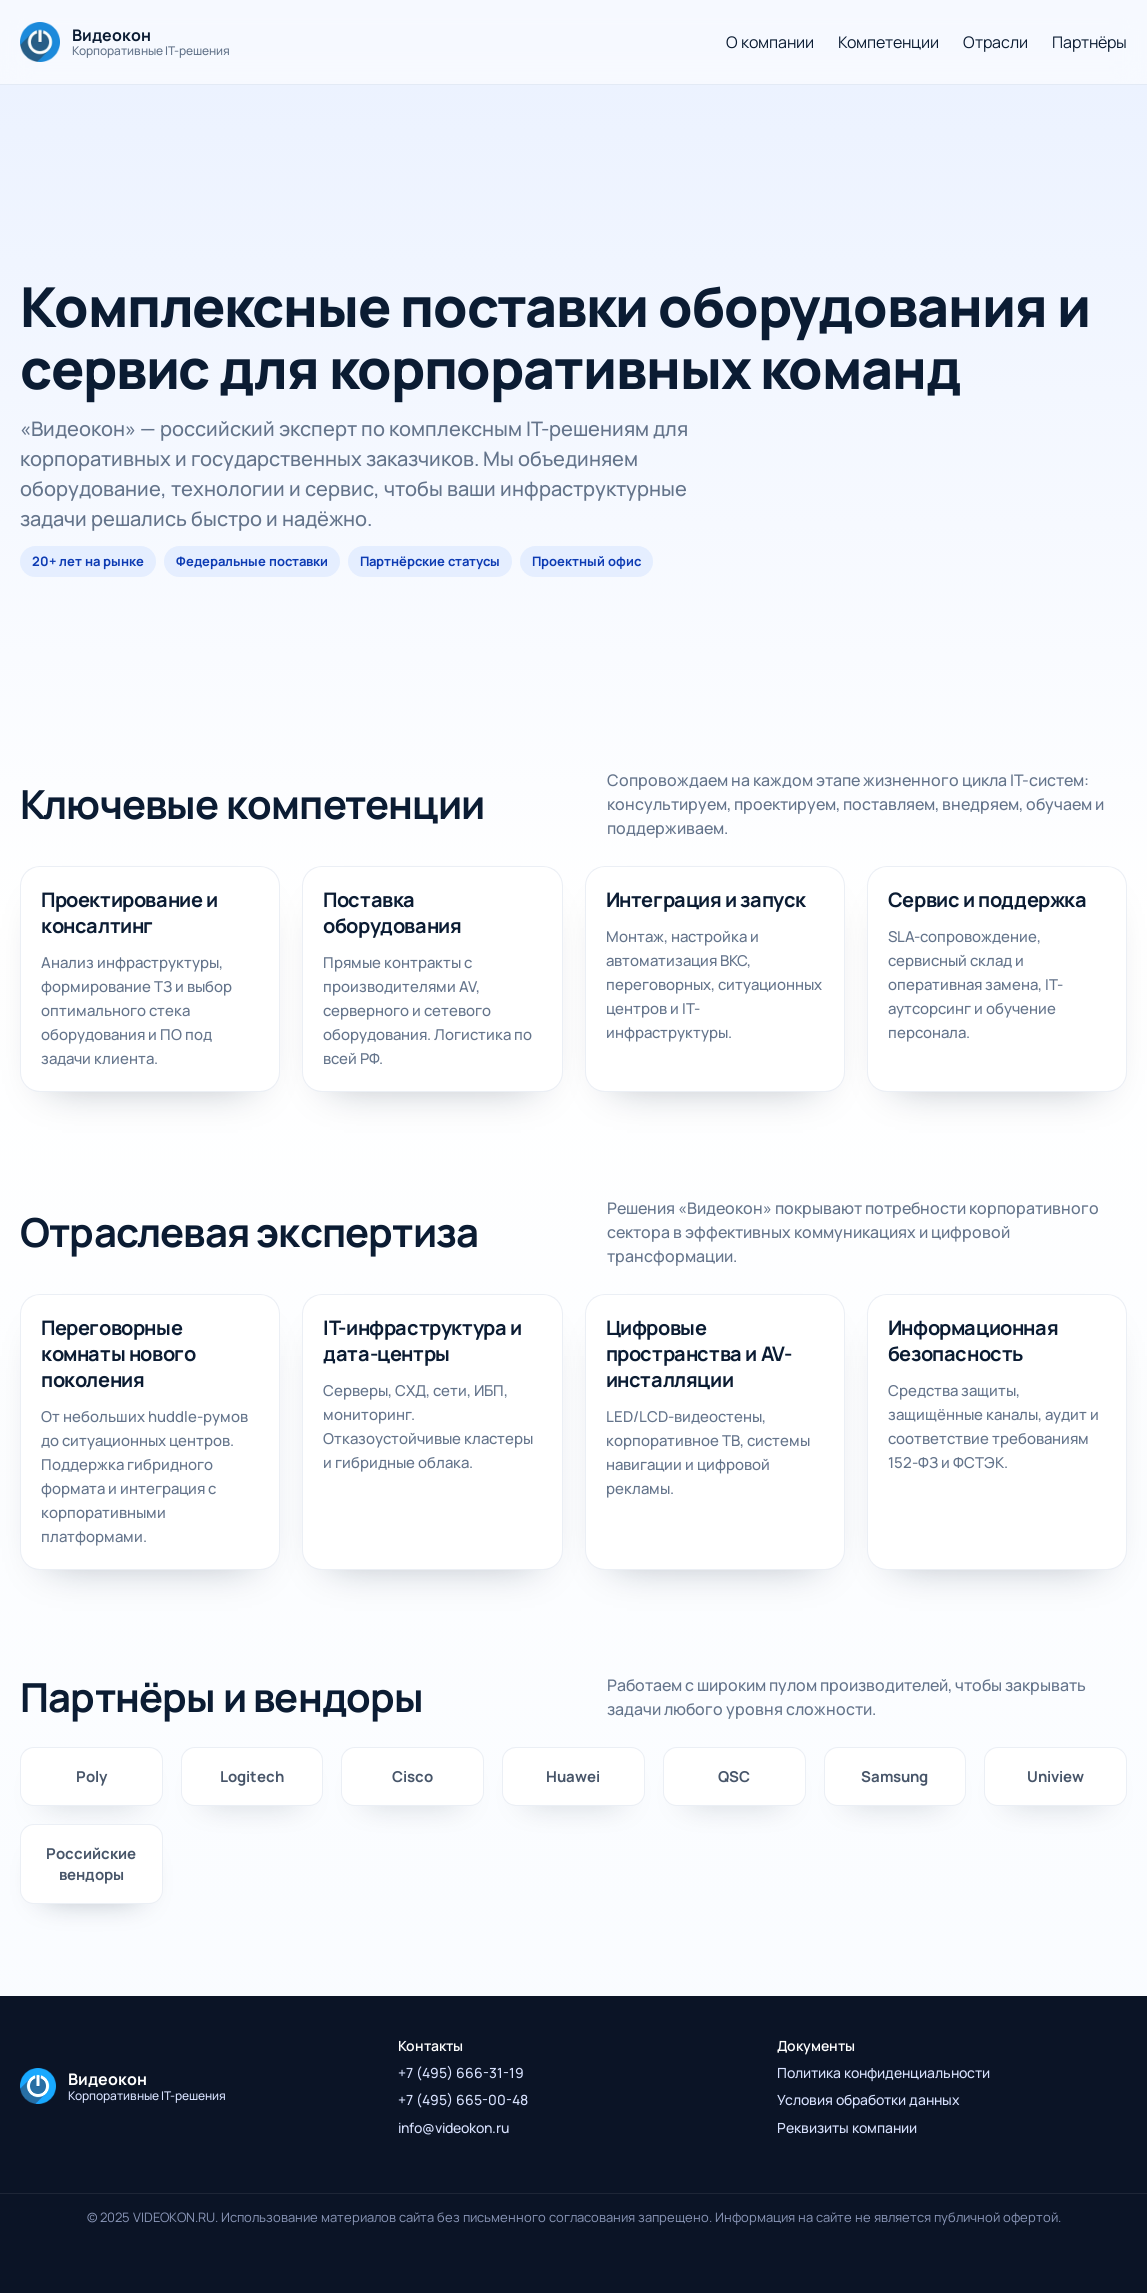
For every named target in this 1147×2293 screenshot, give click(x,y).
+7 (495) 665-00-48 (463, 2099)
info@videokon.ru (453, 2127)
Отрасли (995, 42)
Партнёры (1089, 42)
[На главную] (125, 42)
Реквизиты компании (847, 2127)
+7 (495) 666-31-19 (461, 2072)
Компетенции (888, 42)
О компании (770, 42)
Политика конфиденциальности (883, 2072)
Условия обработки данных (868, 2099)
